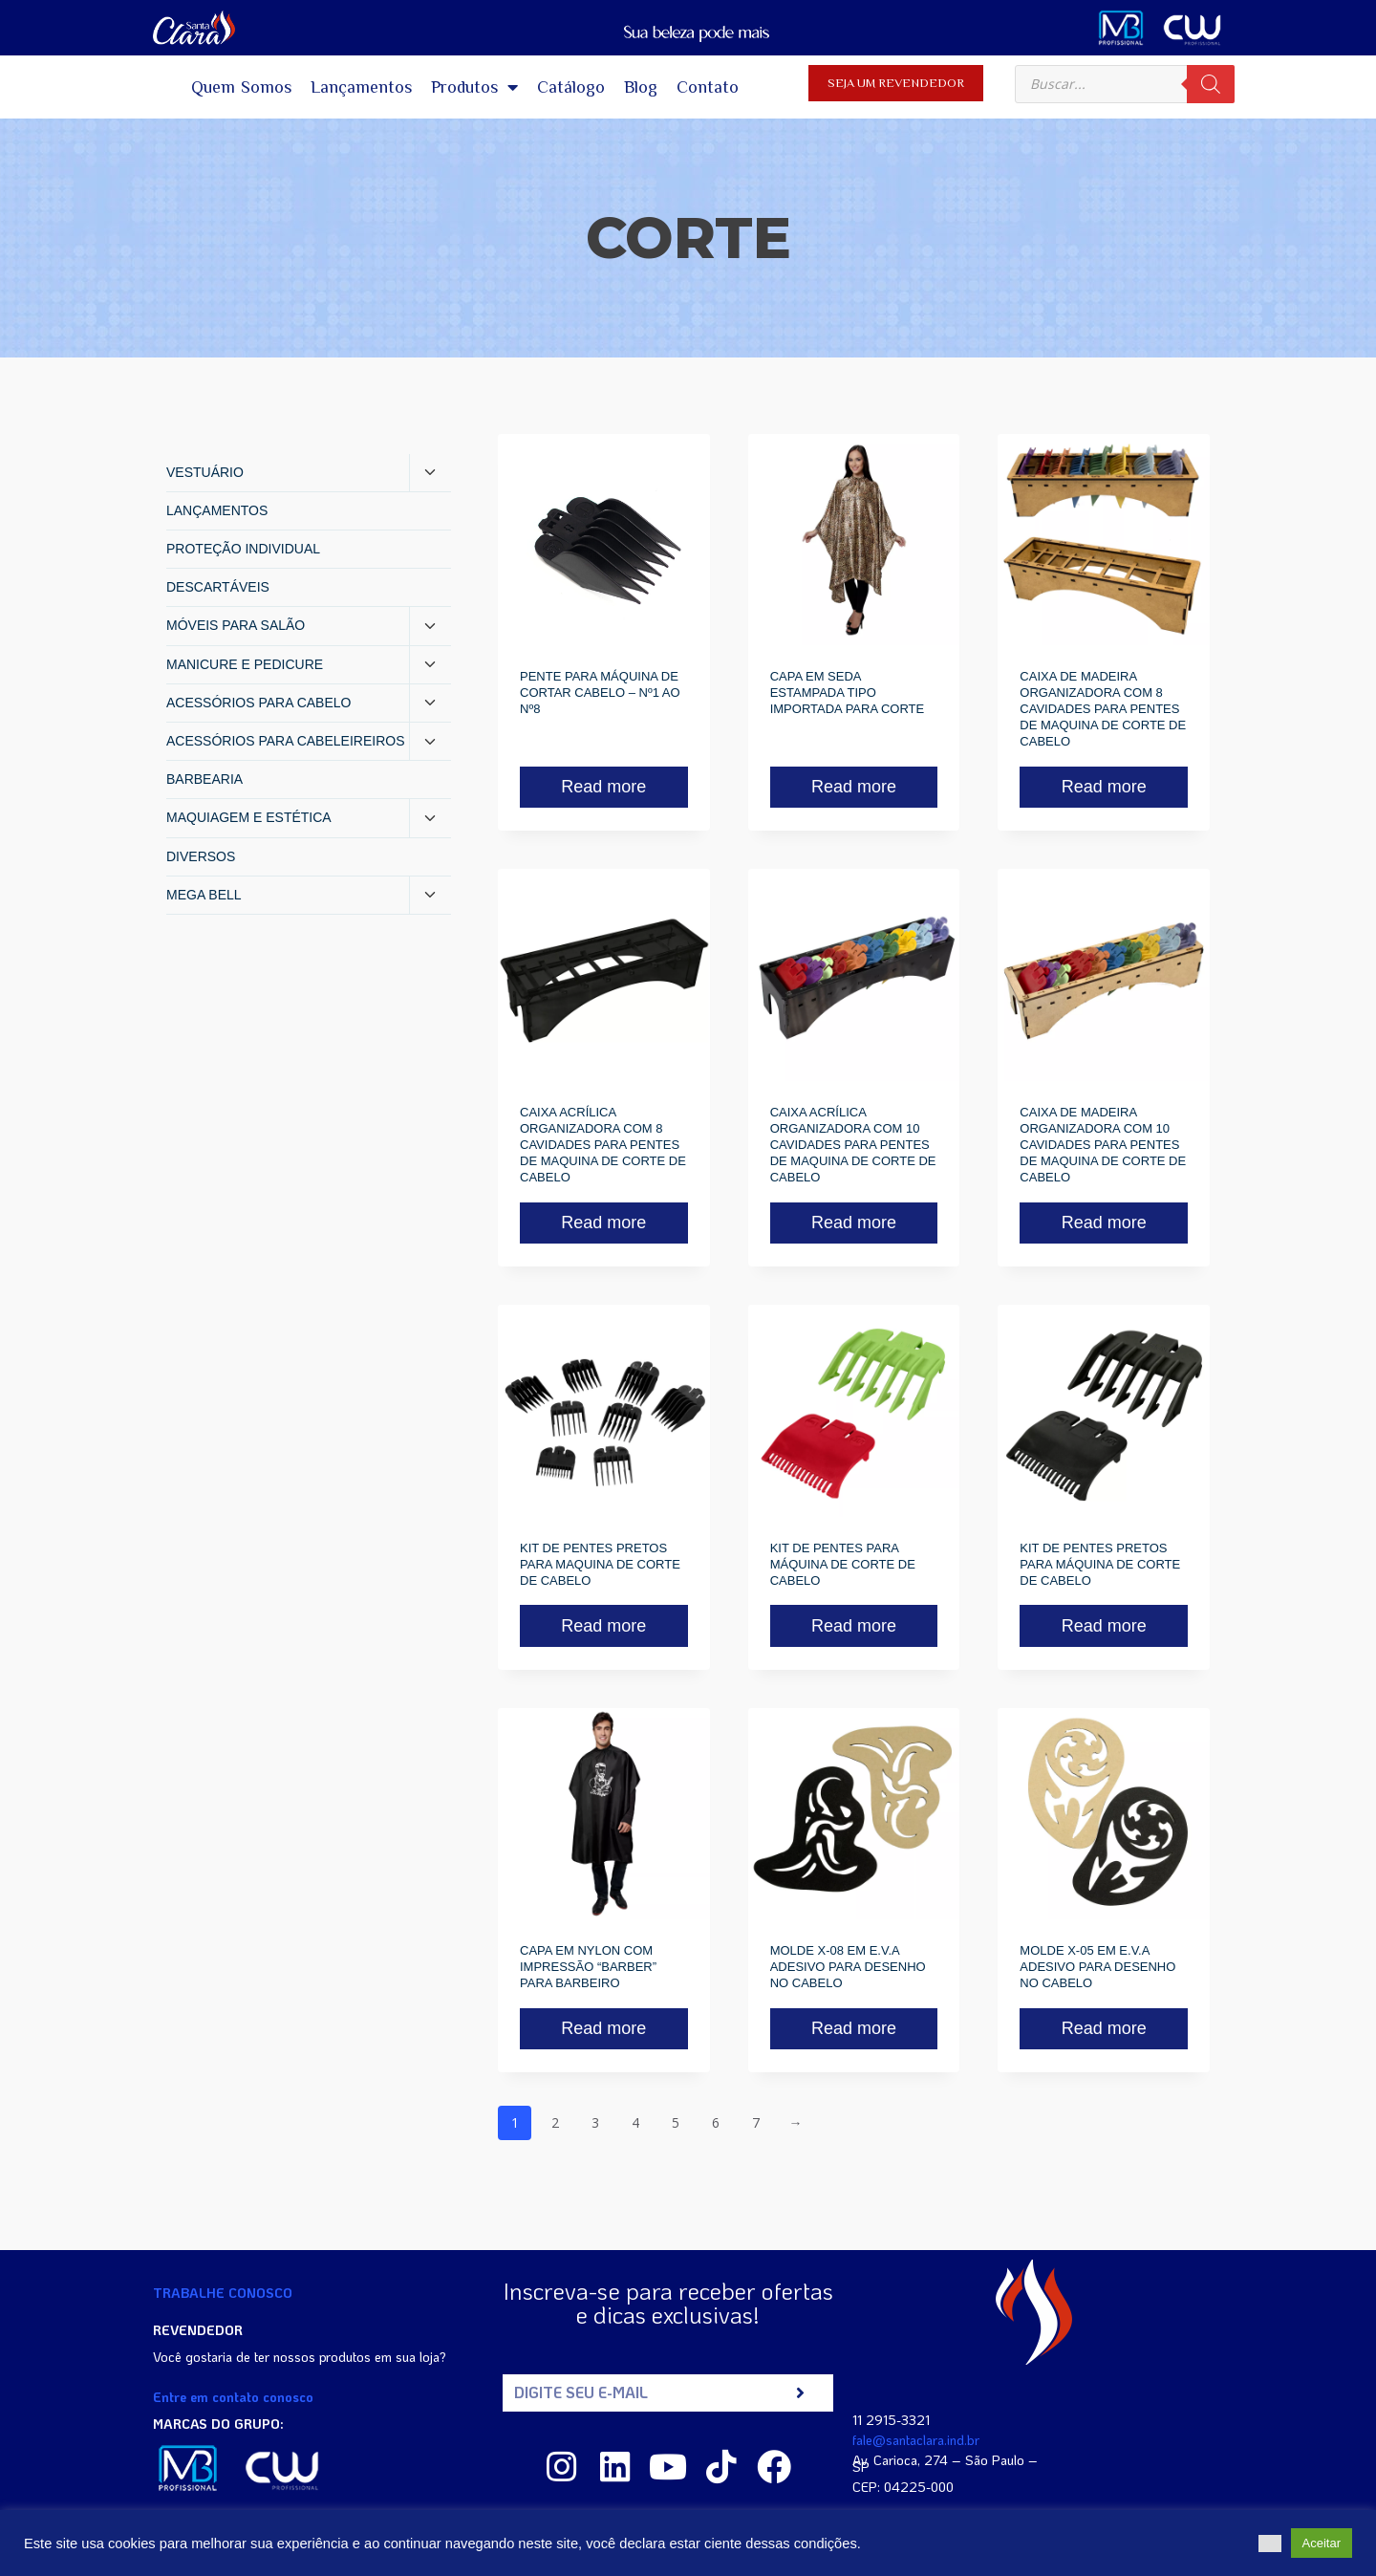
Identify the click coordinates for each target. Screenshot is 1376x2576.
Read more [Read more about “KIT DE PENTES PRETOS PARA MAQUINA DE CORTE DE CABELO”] (603, 1625)
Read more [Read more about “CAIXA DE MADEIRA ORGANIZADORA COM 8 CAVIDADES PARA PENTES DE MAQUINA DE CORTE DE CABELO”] (1104, 786)
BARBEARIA (204, 779)
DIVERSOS (200, 856)
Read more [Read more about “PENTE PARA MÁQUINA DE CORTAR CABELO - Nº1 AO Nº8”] (603, 786)
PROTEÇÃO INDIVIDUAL (243, 548)
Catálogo (571, 87)
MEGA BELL (204, 894)
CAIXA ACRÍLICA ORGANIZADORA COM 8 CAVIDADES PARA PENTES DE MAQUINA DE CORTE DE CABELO (603, 1144)
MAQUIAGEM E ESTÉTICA (249, 817)
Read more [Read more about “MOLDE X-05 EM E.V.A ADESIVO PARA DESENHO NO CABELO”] (1104, 2028)
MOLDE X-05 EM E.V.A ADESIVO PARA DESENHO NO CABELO (1097, 1966)
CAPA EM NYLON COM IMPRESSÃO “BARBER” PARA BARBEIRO (588, 1966)
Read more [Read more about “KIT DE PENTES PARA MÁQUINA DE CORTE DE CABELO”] (853, 1625)
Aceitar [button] (1321, 2543)
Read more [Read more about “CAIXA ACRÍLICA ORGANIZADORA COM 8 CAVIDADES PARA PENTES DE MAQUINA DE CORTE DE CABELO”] (603, 1222)
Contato (708, 87)
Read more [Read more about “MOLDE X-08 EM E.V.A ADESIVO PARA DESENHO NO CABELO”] (853, 2028)
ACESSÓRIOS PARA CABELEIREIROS (285, 740)
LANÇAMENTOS (217, 510)
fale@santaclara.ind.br (915, 2440)
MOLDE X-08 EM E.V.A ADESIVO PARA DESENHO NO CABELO (848, 1966)
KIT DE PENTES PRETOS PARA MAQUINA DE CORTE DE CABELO (600, 1564)
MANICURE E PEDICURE (244, 664)
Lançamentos (361, 87)
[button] (1269, 2543)
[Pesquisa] (1211, 84)
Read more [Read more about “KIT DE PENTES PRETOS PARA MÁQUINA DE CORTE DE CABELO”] (1104, 1625)
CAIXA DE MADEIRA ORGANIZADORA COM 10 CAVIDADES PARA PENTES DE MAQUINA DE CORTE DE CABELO (1103, 1144)
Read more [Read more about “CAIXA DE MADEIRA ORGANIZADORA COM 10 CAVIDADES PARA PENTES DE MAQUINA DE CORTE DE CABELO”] (1104, 1222)
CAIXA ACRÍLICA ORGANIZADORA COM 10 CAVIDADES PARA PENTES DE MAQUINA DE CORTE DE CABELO (853, 1144)
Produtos (474, 87)
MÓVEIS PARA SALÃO (235, 625)
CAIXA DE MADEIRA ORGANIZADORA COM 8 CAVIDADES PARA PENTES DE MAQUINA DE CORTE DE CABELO (1103, 708)
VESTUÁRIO (205, 472)
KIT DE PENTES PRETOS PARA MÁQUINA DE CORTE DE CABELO (1100, 1564)
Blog (640, 87)
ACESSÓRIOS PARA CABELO (258, 702)
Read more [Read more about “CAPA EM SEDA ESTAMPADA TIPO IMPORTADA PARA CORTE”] (853, 786)
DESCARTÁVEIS (217, 587)
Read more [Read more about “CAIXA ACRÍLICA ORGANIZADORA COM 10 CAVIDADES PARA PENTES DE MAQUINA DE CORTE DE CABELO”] (853, 1222)
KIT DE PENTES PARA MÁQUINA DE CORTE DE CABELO (842, 1564)
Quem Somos (241, 87)
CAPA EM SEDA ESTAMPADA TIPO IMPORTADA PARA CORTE (847, 692)
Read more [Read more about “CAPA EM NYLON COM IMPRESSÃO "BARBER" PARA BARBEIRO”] (603, 2028)
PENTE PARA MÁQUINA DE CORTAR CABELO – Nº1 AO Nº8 (600, 692)
